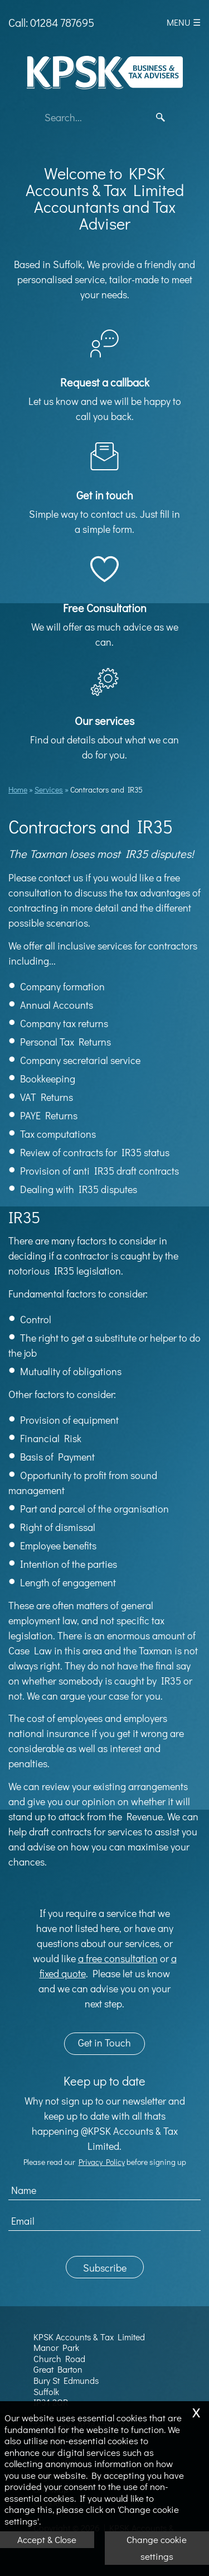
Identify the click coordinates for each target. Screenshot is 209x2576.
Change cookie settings (157, 2548)
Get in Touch (104, 2042)
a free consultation (118, 1958)
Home (17, 789)
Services (49, 789)
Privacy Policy (102, 2162)
